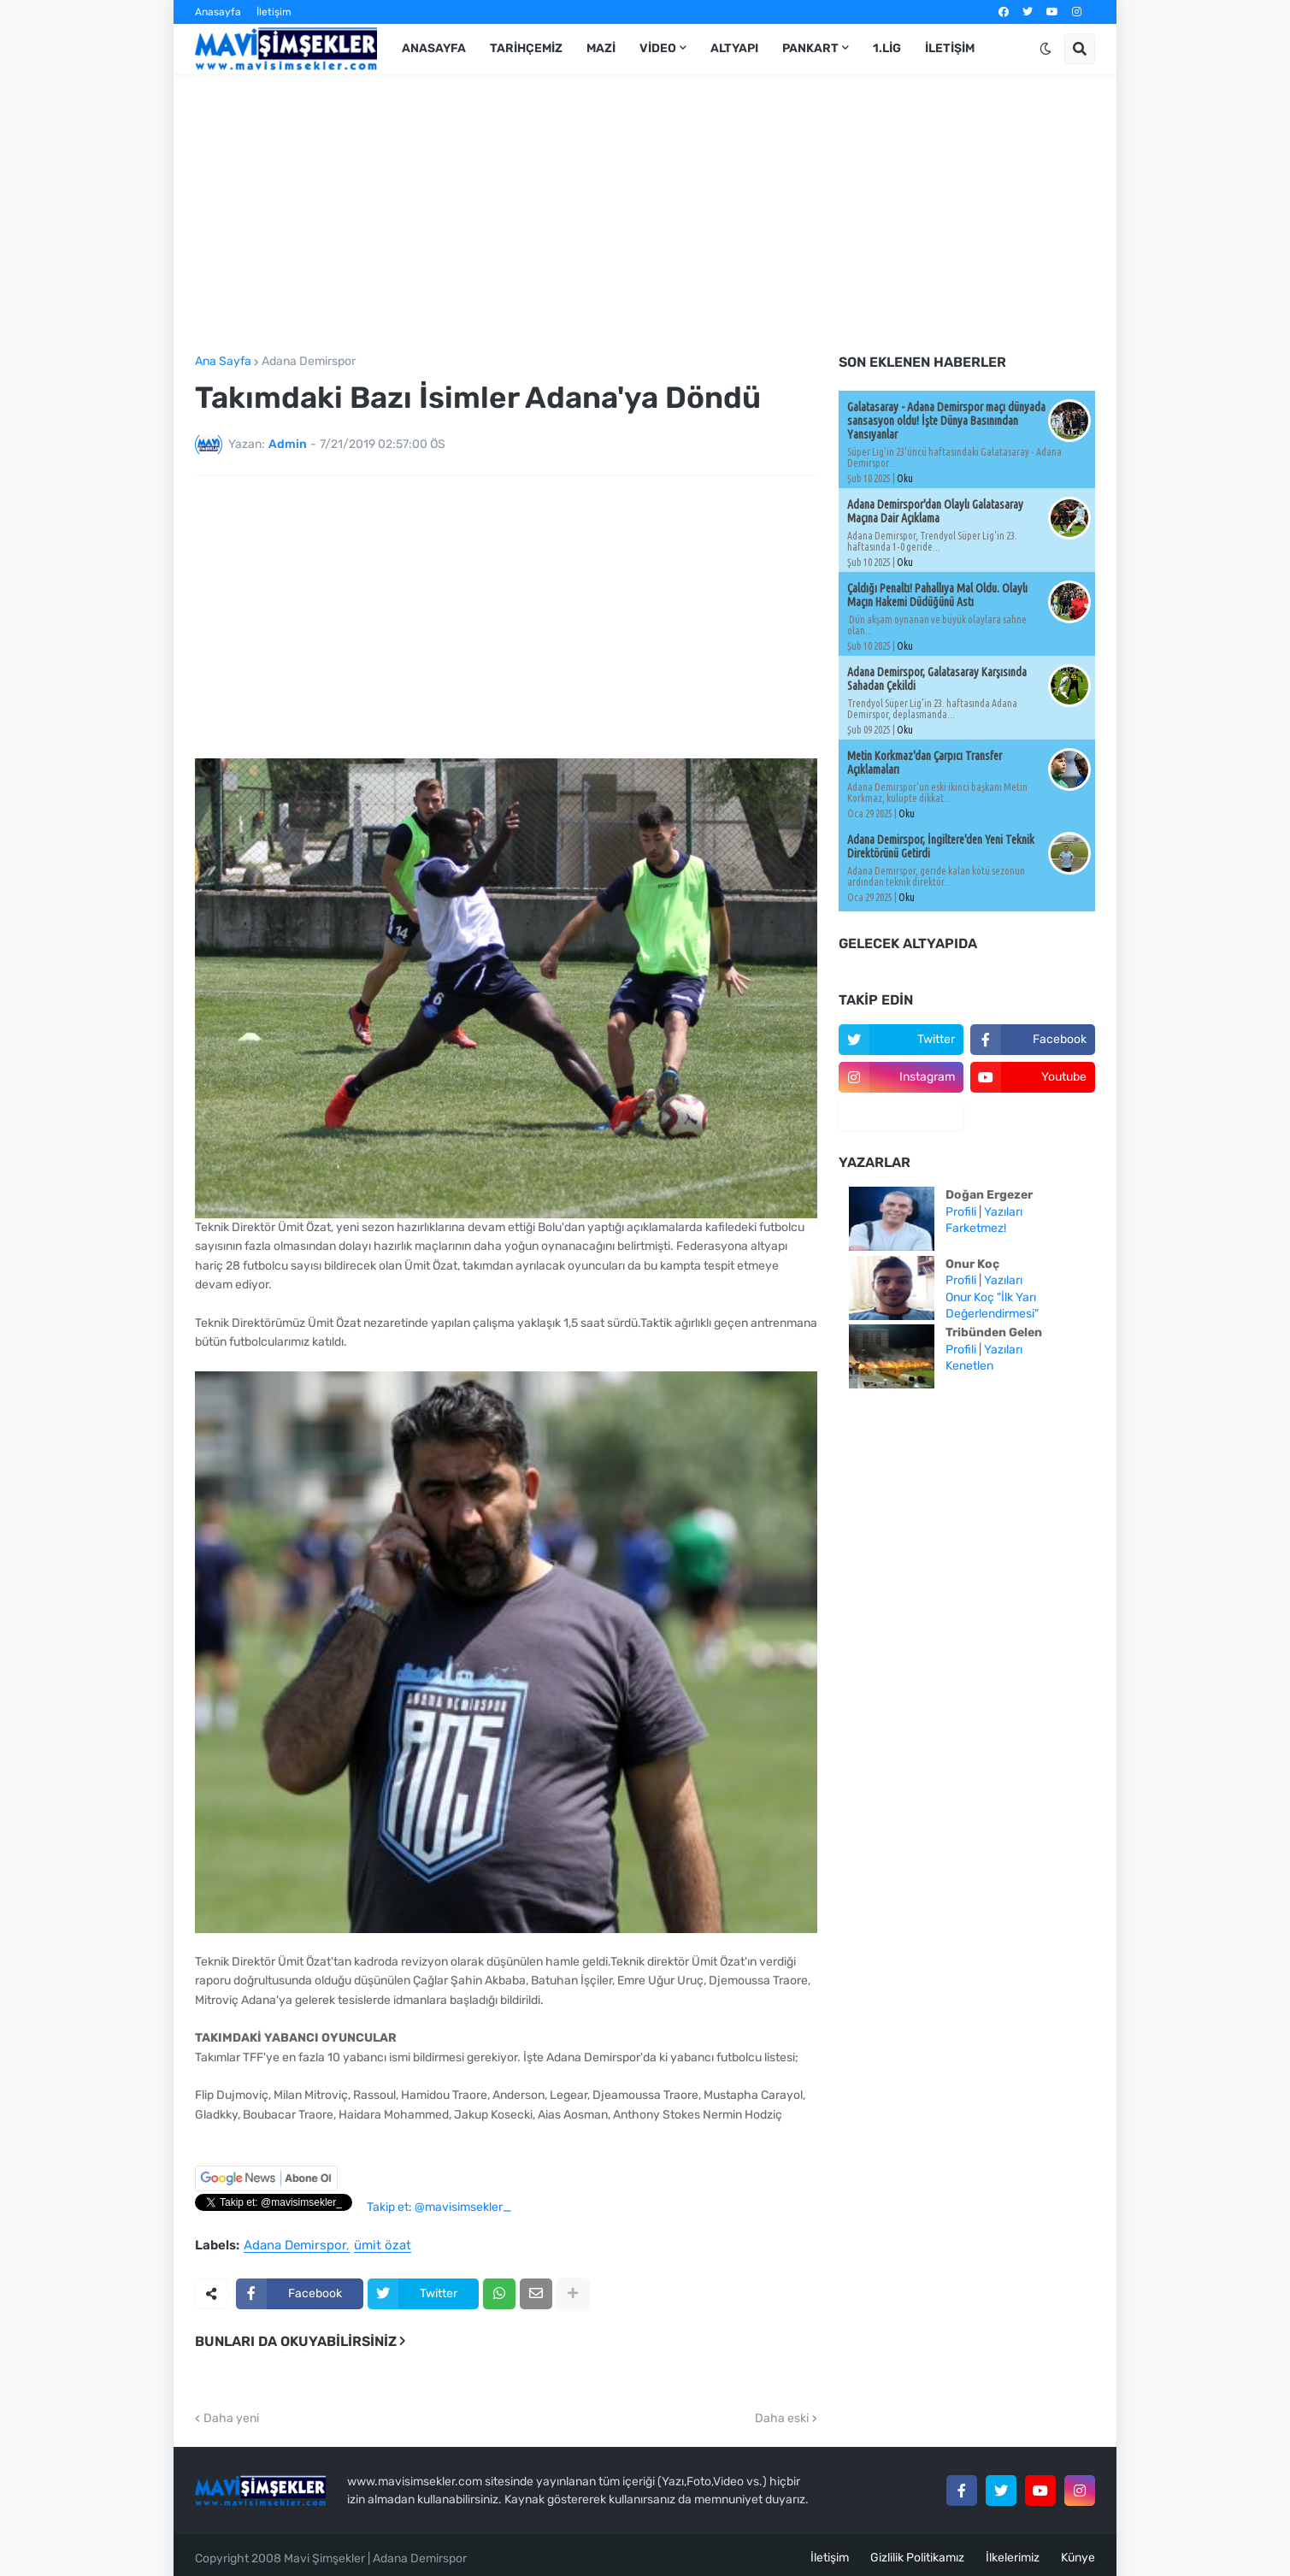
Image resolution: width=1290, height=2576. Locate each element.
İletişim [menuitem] (950, 48)
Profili (960, 1212)
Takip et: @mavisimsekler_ (439, 2207)
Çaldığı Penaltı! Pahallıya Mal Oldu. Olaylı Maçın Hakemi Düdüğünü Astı (937, 595)
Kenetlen (969, 1366)
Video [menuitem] (657, 48)
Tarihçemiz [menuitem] (526, 48)
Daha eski (782, 2419)
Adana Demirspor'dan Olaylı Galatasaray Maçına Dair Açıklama (935, 511)
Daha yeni (231, 2419)
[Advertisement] (645, 214)
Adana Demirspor (309, 362)
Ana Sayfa (223, 362)
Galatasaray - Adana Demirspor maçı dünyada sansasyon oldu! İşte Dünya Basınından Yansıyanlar (946, 420)
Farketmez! (975, 1228)
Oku (905, 478)
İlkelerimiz (1013, 2557)
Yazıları (1003, 1212)
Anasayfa (218, 12)
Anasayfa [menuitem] (434, 48)
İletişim (274, 12)
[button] (1045, 48)
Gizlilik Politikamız (917, 2557)
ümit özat (382, 2246)
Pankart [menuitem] (810, 48)
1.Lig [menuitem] (887, 48)
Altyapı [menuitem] (734, 48)
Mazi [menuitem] (601, 48)
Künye (1078, 2557)
